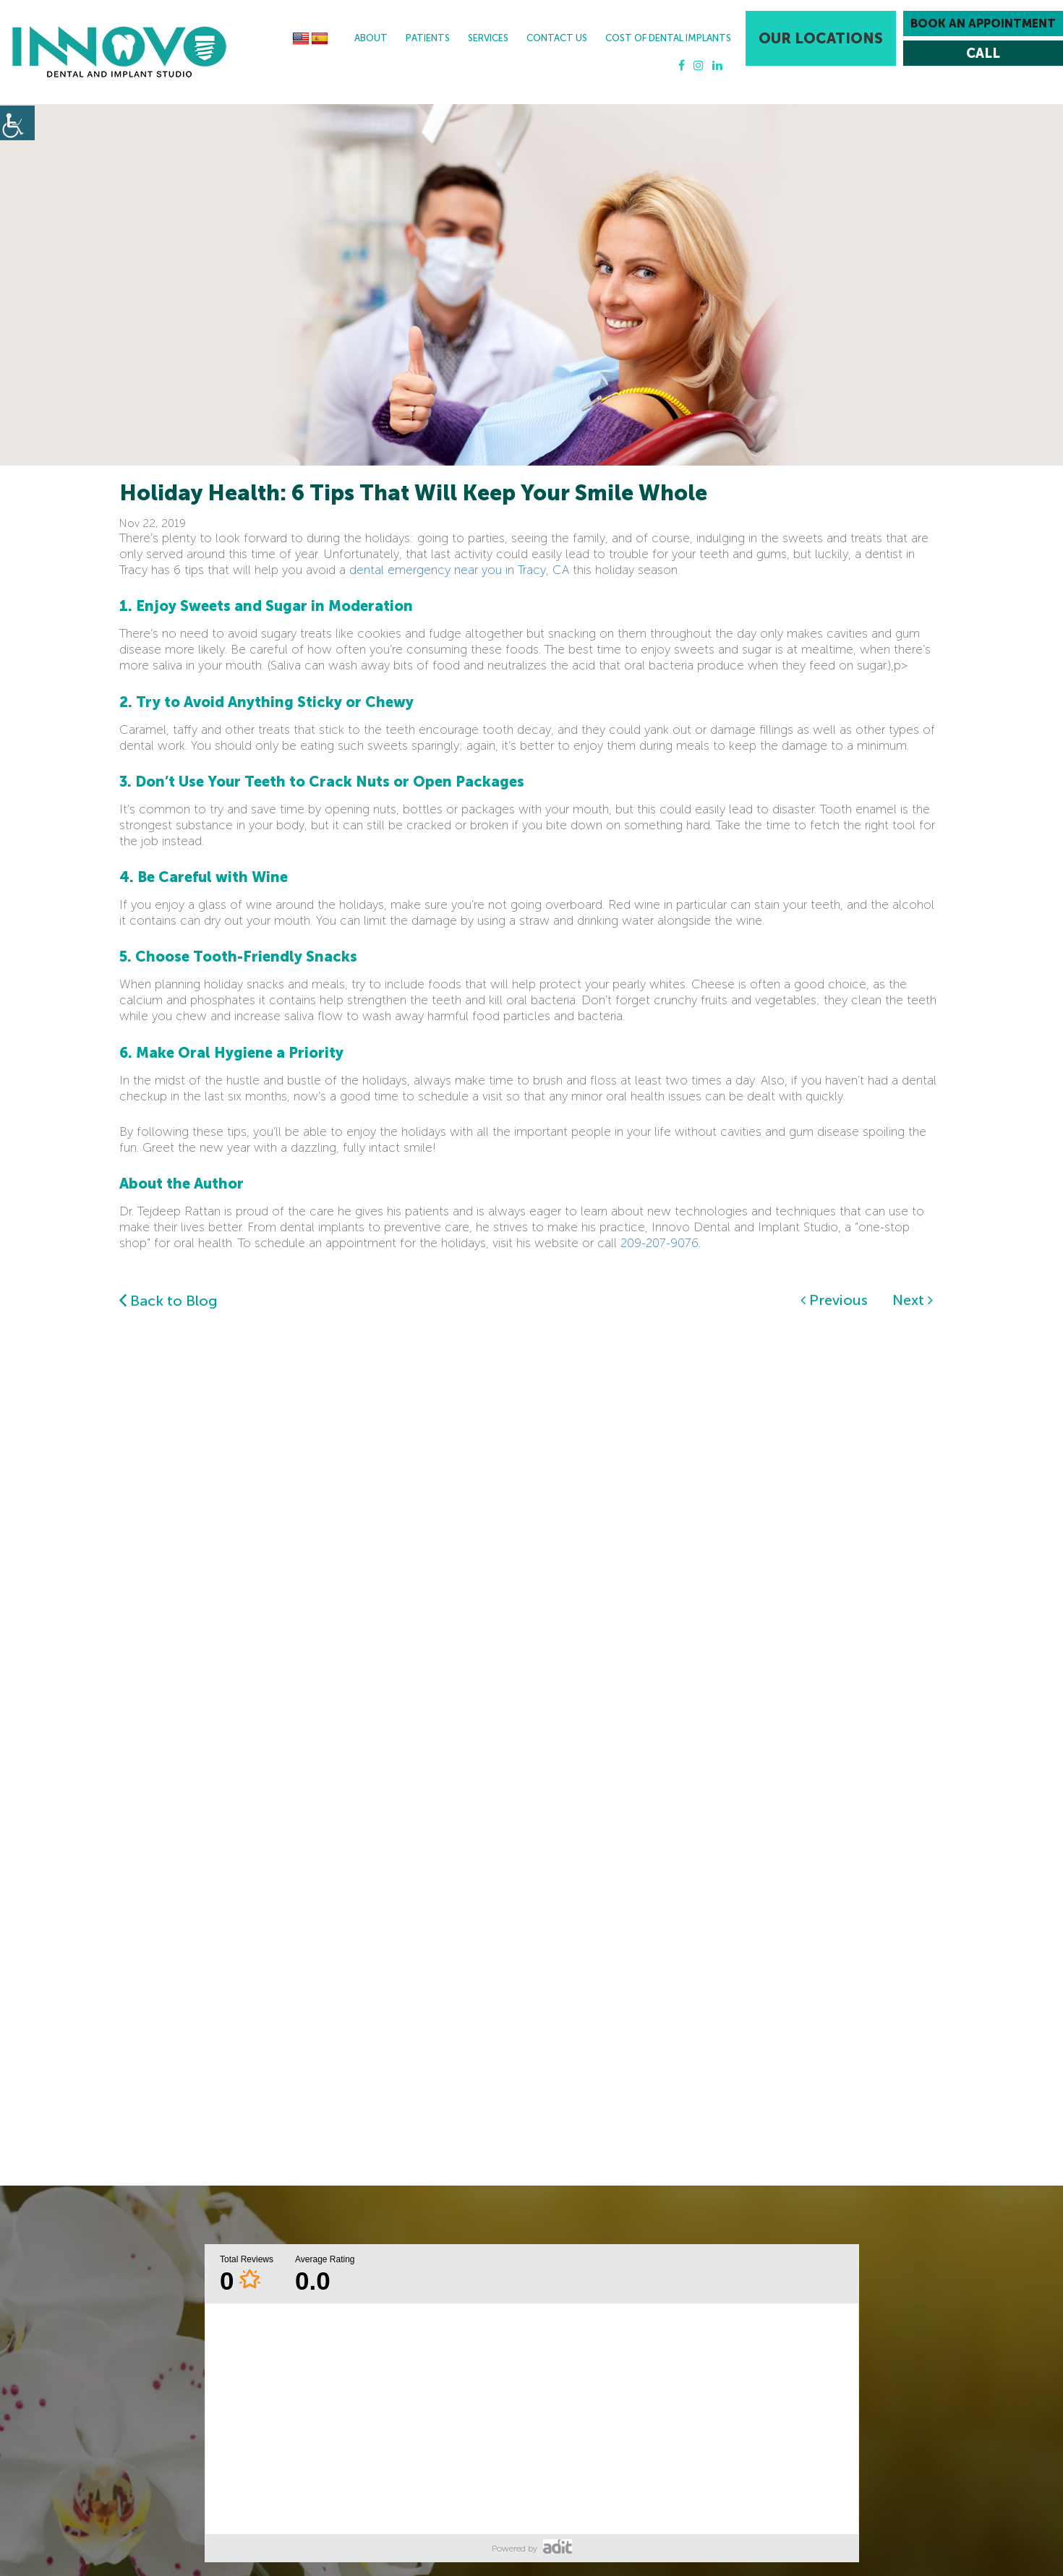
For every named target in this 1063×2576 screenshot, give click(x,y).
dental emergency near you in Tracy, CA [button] (459, 569)
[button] (119, 52)
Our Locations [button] (821, 38)
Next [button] (912, 1300)
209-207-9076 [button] (659, 1243)
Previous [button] (834, 1300)
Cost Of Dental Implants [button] (668, 38)
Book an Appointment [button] (983, 23)
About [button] (371, 38)
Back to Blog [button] (168, 1300)
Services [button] (488, 38)
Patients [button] (428, 38)
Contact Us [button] (556, 38)
